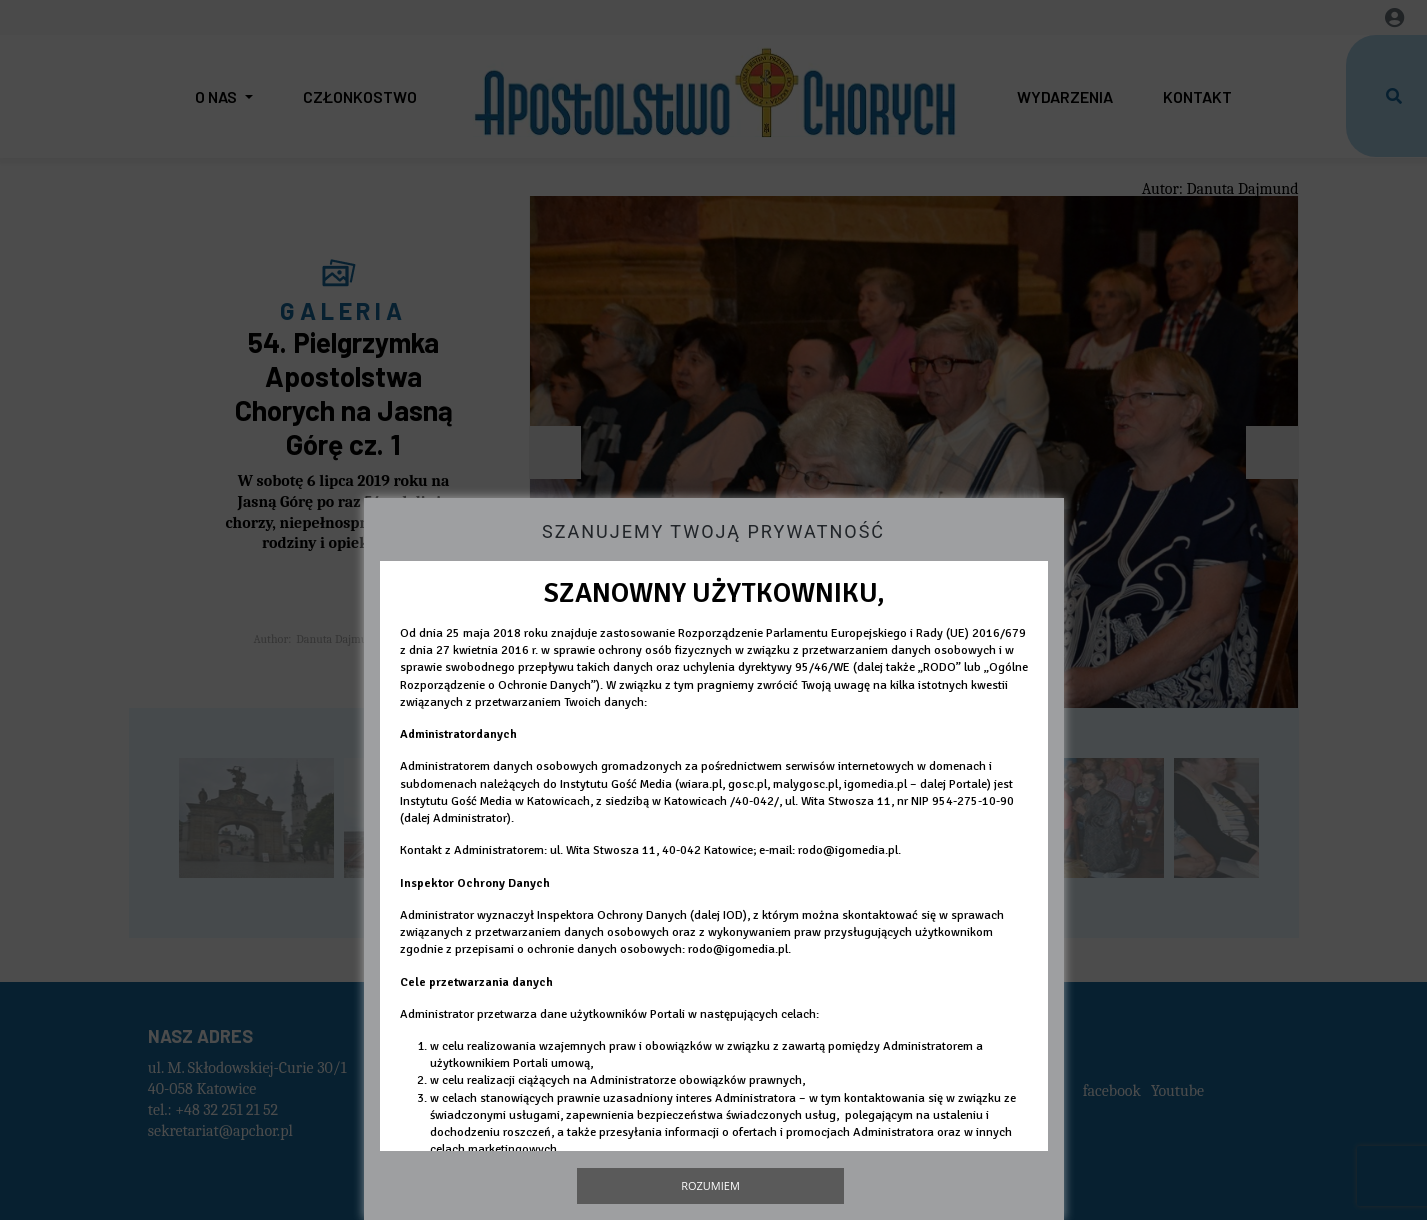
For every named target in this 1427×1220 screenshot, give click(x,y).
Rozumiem (710, 1185)
